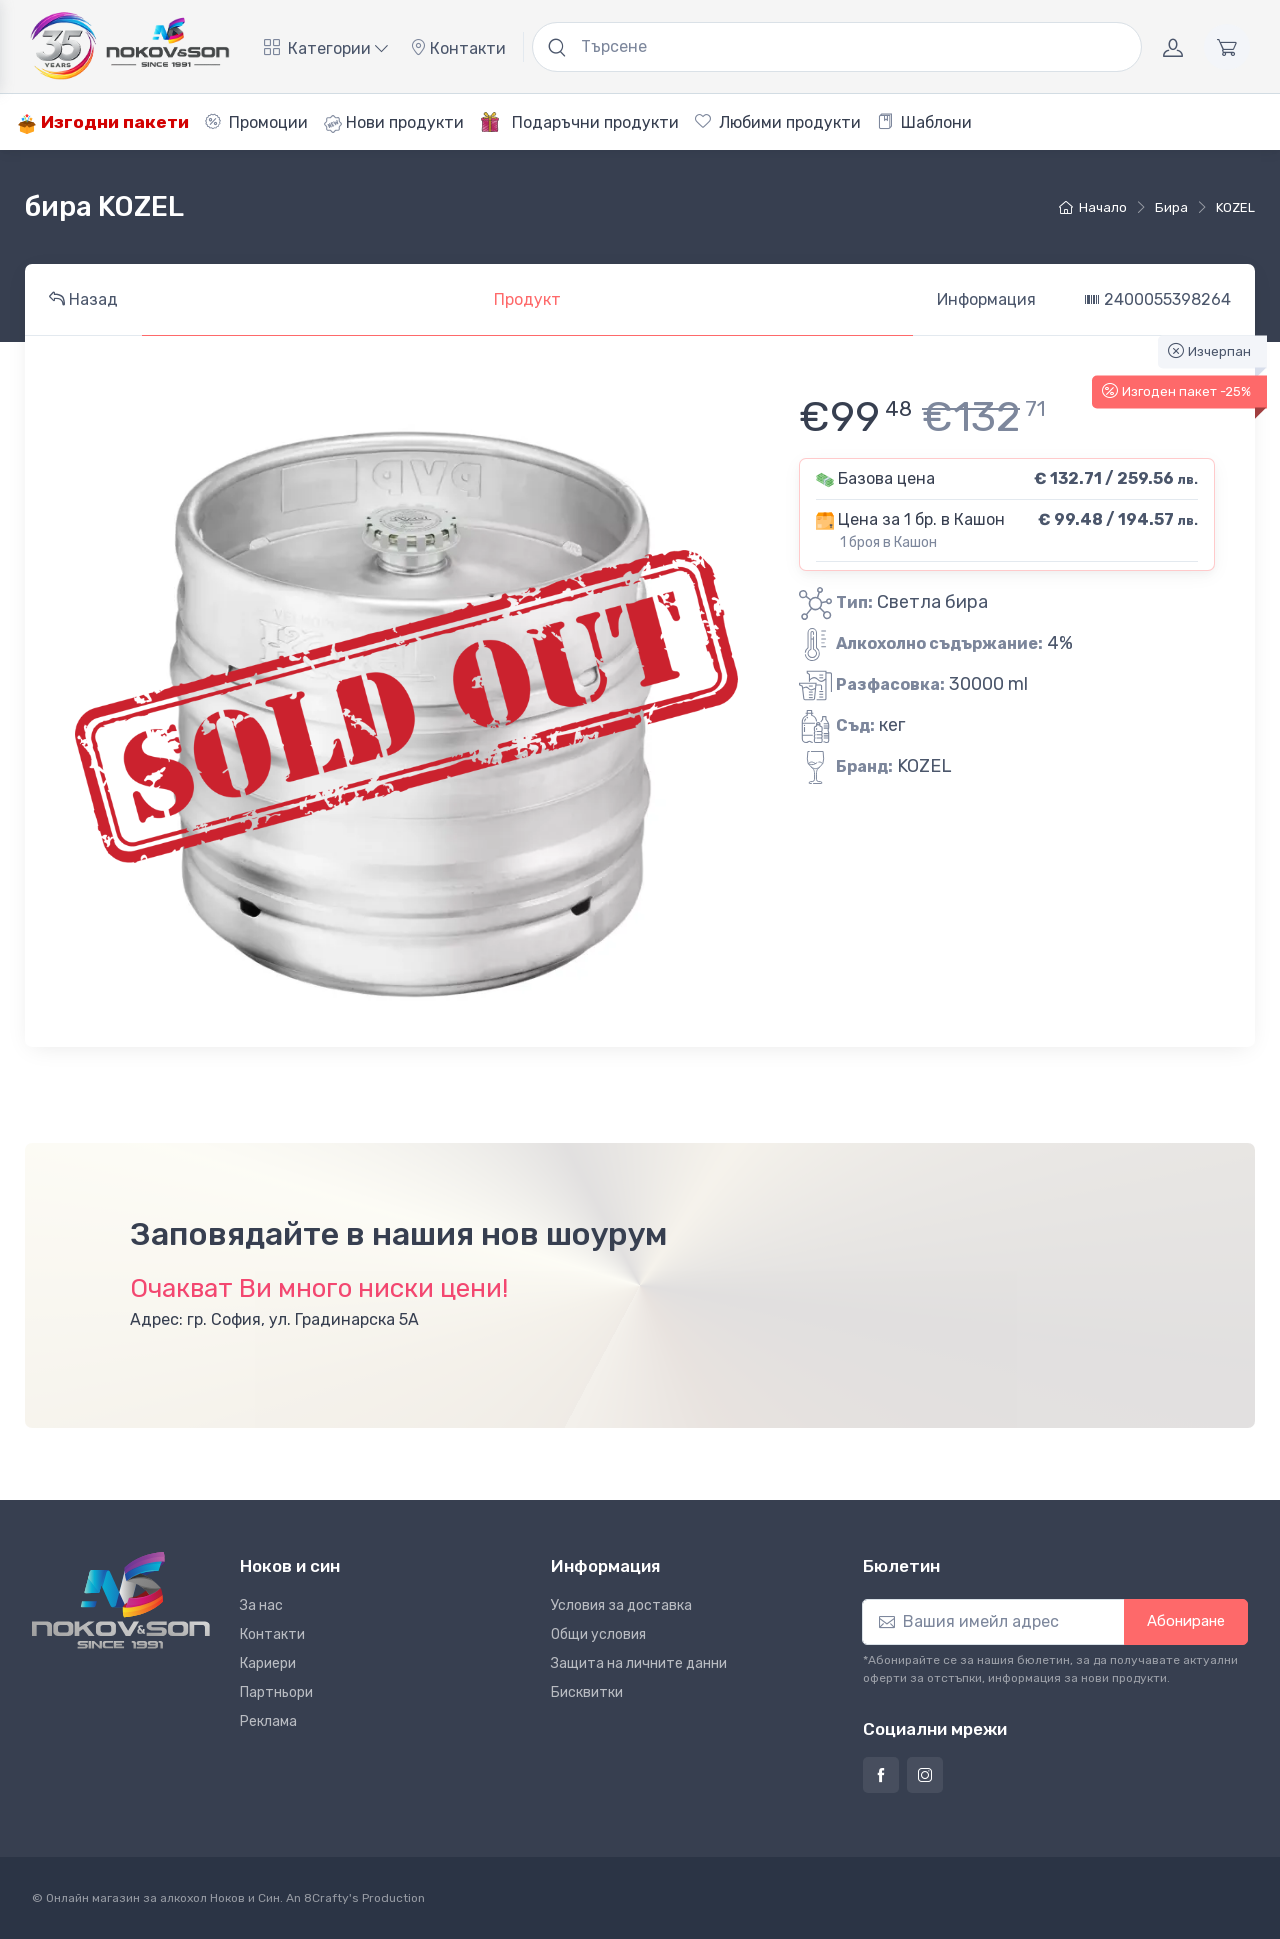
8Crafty (326, 1898)
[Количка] (1227, 47)
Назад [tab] (83, 299)
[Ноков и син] (121, 1600)
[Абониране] (993, 1622)
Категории (326, 48)
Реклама (268, 1721)
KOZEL (1235, 207)
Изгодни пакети (103, 122)
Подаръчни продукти (579, 122)
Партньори (276, 1692)
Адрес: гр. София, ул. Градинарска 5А (274, 1319)
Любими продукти (778, 122)
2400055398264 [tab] (1157, 299)
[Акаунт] (1173, 47)
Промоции (256, 122)
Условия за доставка (621, 1605)
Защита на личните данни (639, 1663)
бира (1171, 207)
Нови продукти (394, 123)
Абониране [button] (1186, 1621)
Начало (1093, 207)
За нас (261, 1605)
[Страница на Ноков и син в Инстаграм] (925, 1775)
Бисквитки (587, 1692)
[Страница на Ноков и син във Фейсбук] (881, 1775)
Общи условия (598, 1634)
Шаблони (924, 122)
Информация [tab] (986, 299)
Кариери (268, 1663)
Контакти (458, 48)
